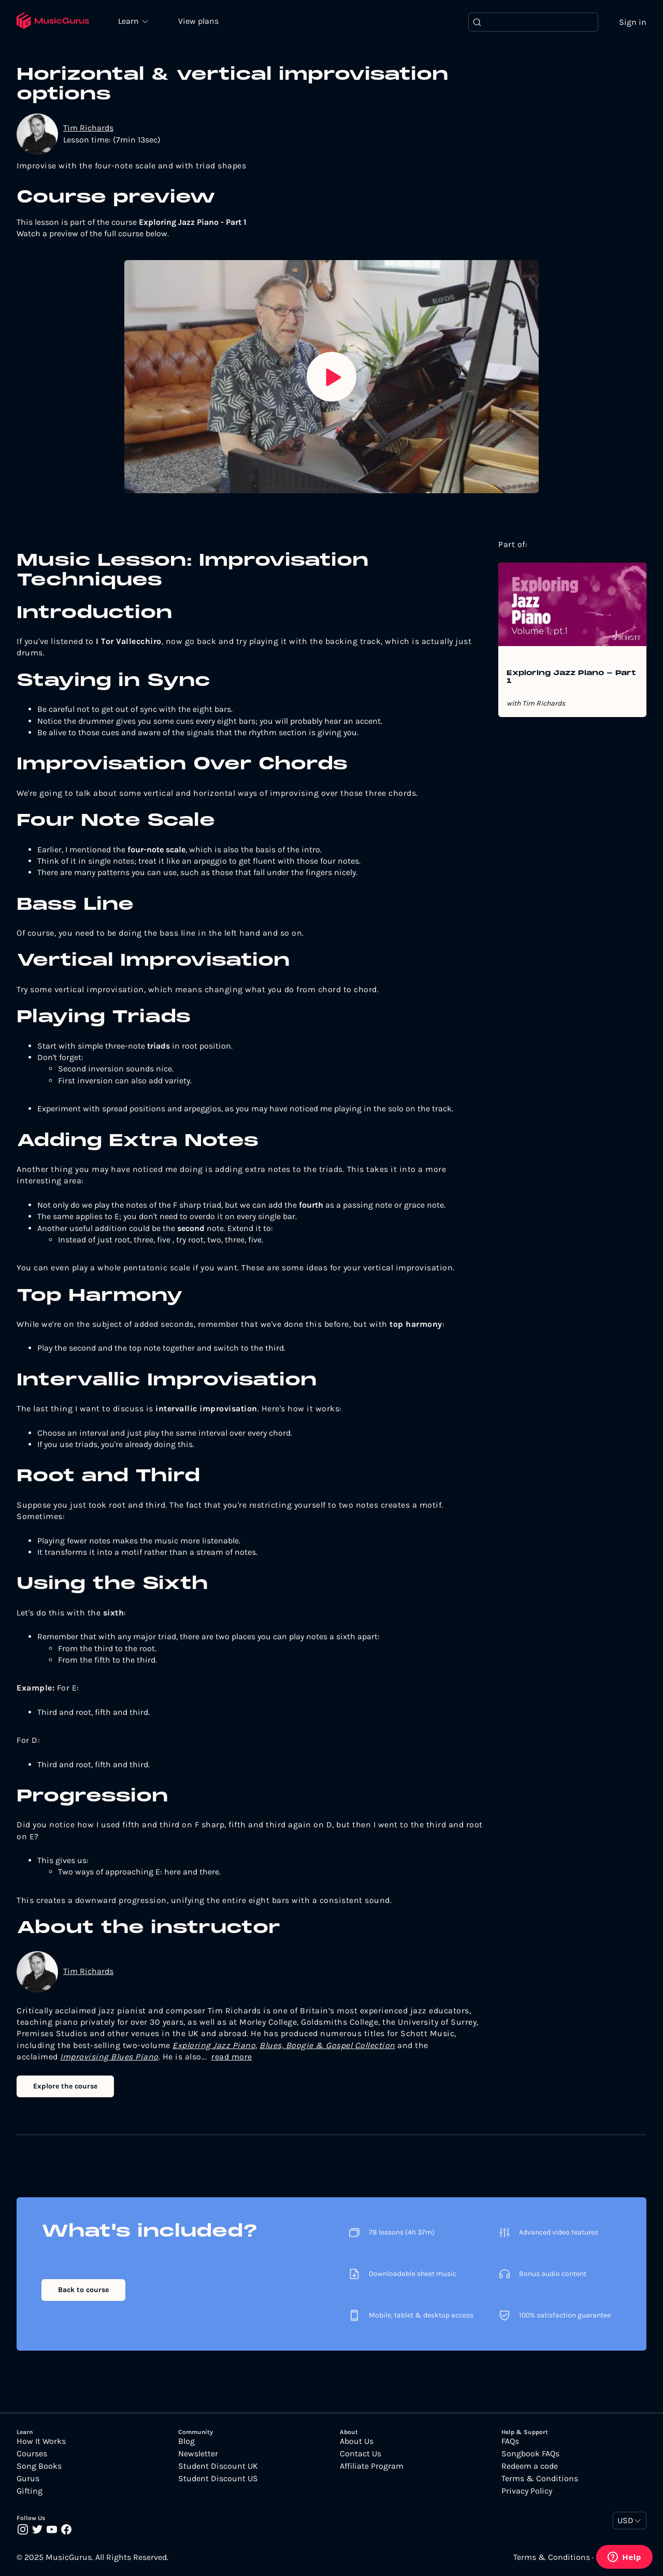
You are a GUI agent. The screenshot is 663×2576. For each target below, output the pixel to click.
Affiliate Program (371, 2466)
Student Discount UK (218, 2466)
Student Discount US (218, 2478)
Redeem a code (529, 2466)
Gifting (29, 2491)
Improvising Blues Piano (109, 2057)
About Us (356, 2441)
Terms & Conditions (539, 2478)
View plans (199, 21)
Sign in (632, 22)
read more (231, 2057)
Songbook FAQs (530, 2454)
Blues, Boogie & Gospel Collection (327, 2045)
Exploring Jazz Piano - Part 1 (571, 677)
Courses (32, 2454)
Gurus (28, 2478)
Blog (186, 2441)
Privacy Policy (526, 2491)
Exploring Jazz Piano (213, 2045)
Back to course (83, 2289)
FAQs (510, 2441)
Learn (130, 20)
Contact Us (360, 2454)
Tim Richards (88, 128)
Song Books (39, 2466)
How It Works (41, 2441)
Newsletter (198, 2454)
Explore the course (65, 2086)
